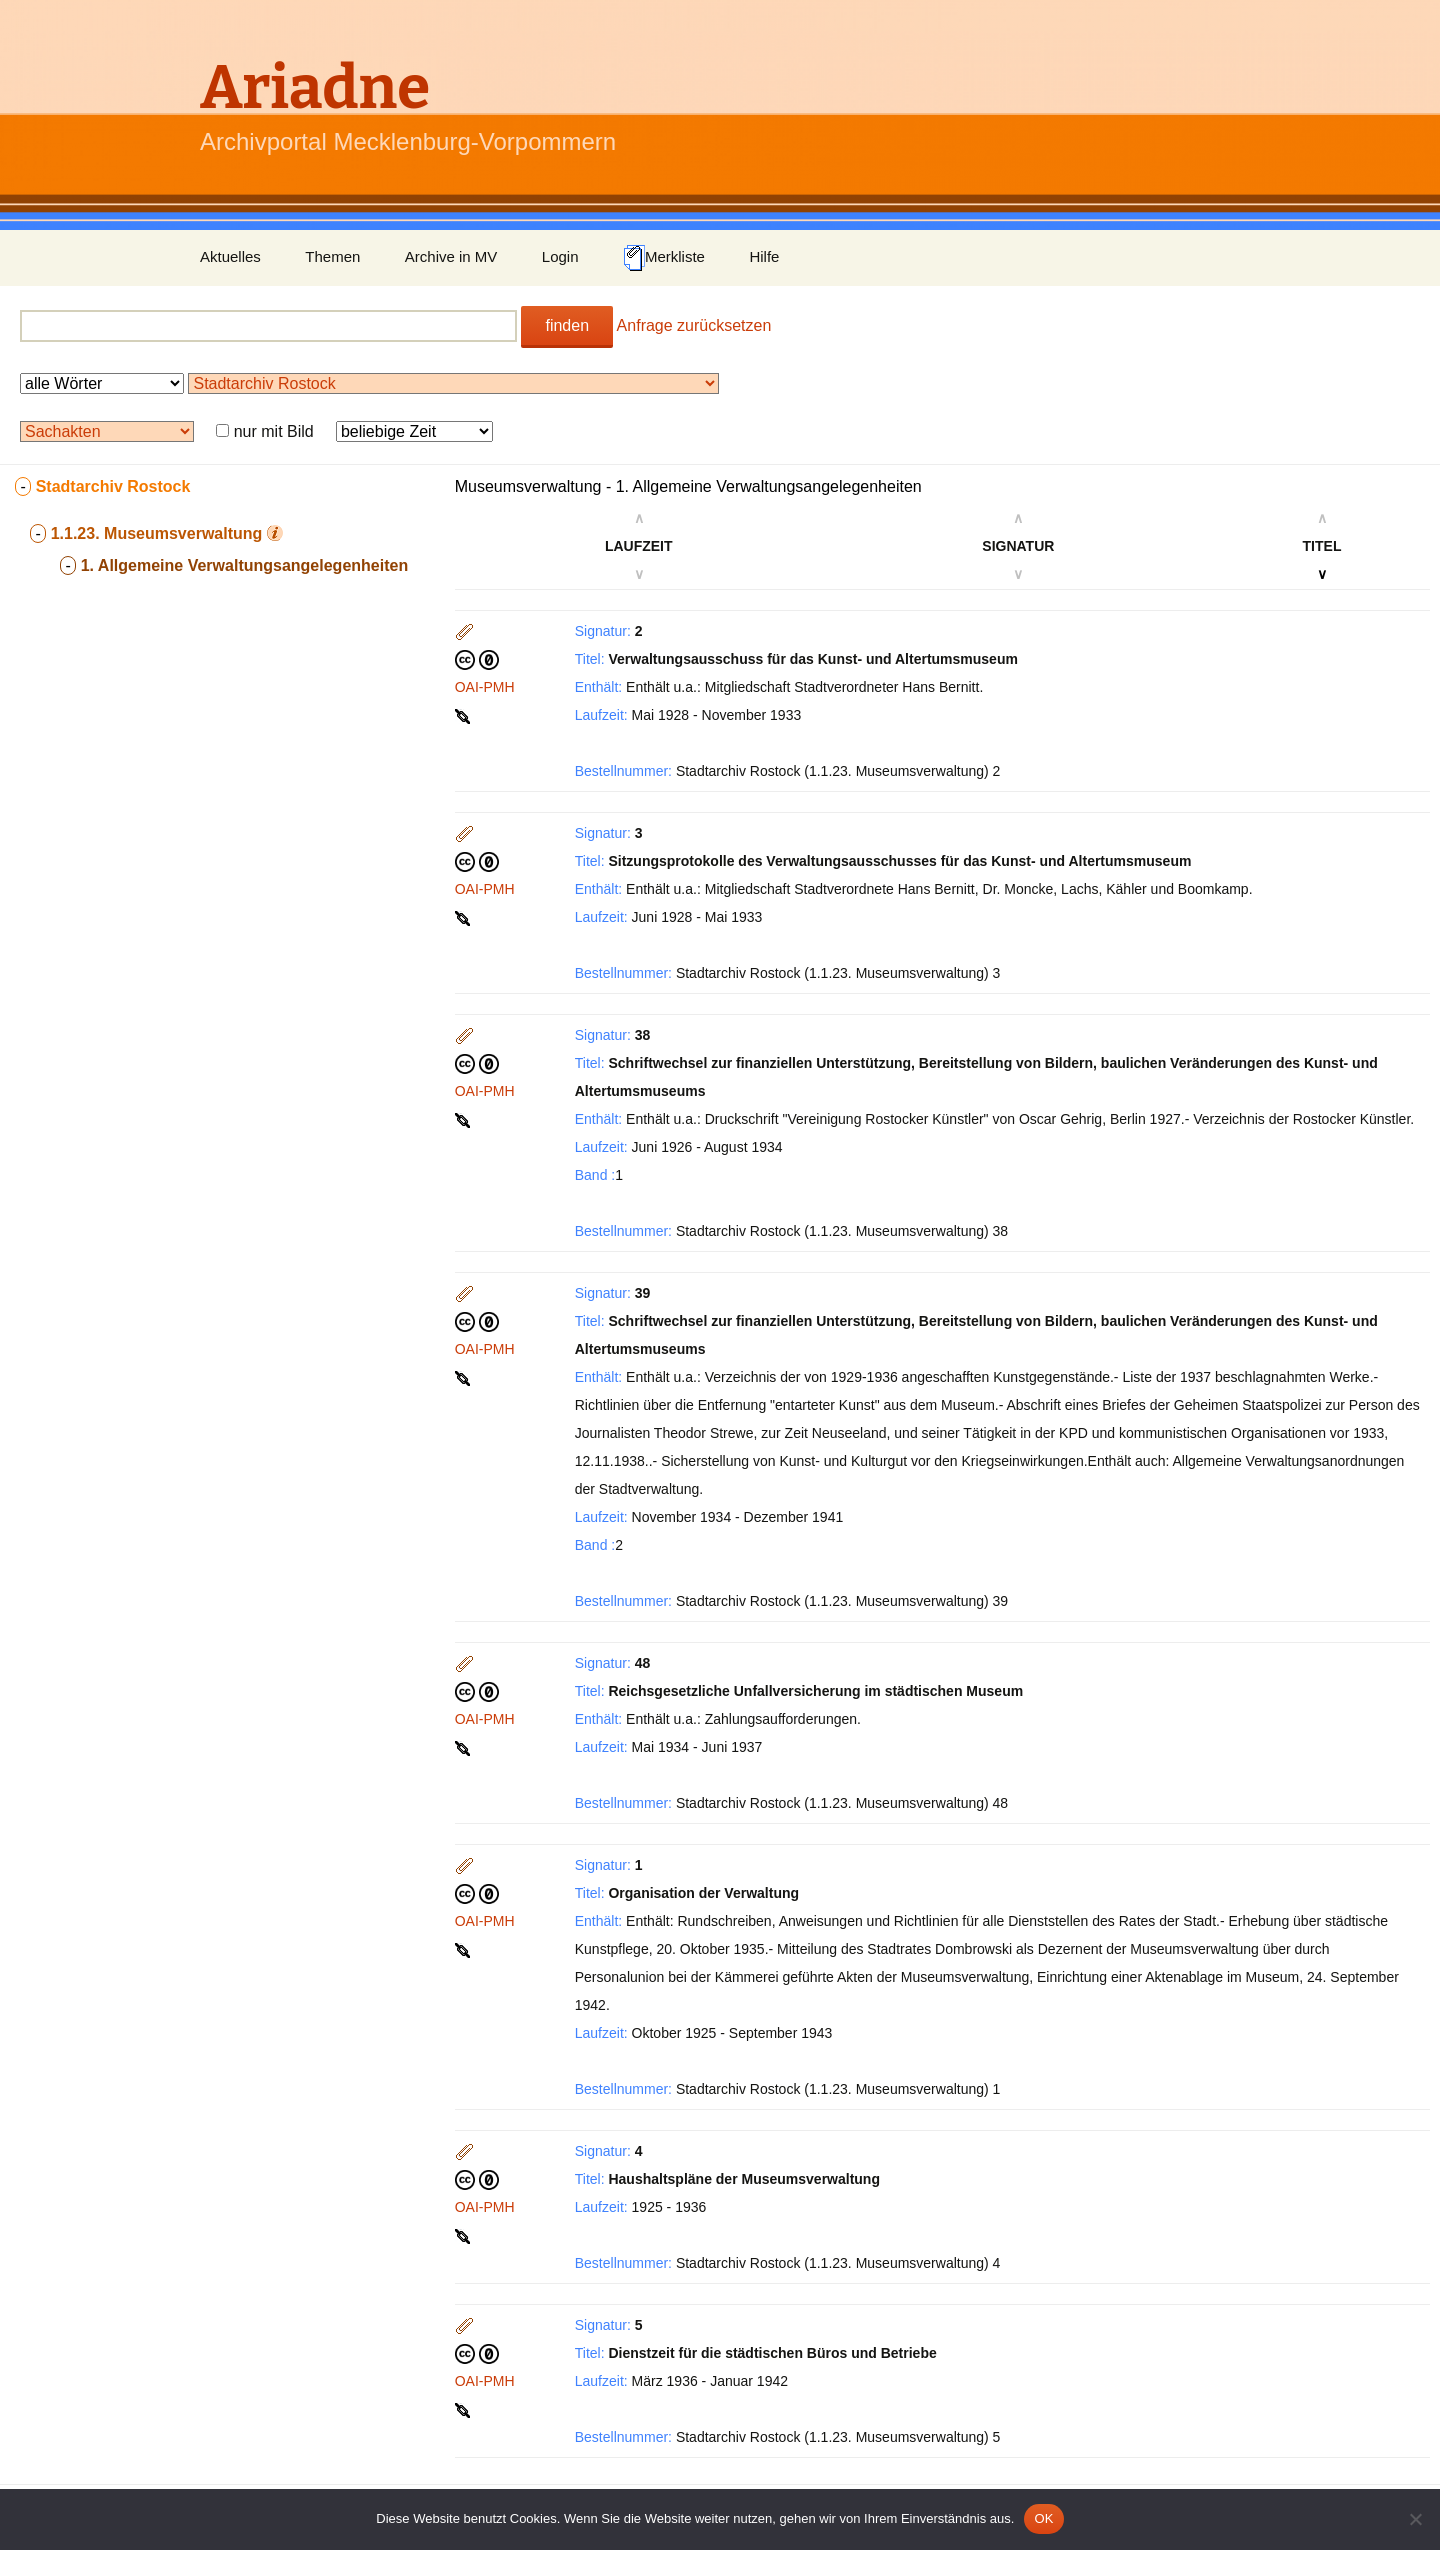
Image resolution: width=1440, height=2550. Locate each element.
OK (1043, 2518)
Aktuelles (230, 256)
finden (567, 325)
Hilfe (764, 256)
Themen (332, 256)
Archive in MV (451, 256)
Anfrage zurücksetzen (694, 325)
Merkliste (664, 258)
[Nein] (1415, 2519)
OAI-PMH (485, 687)
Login (560, 256)
